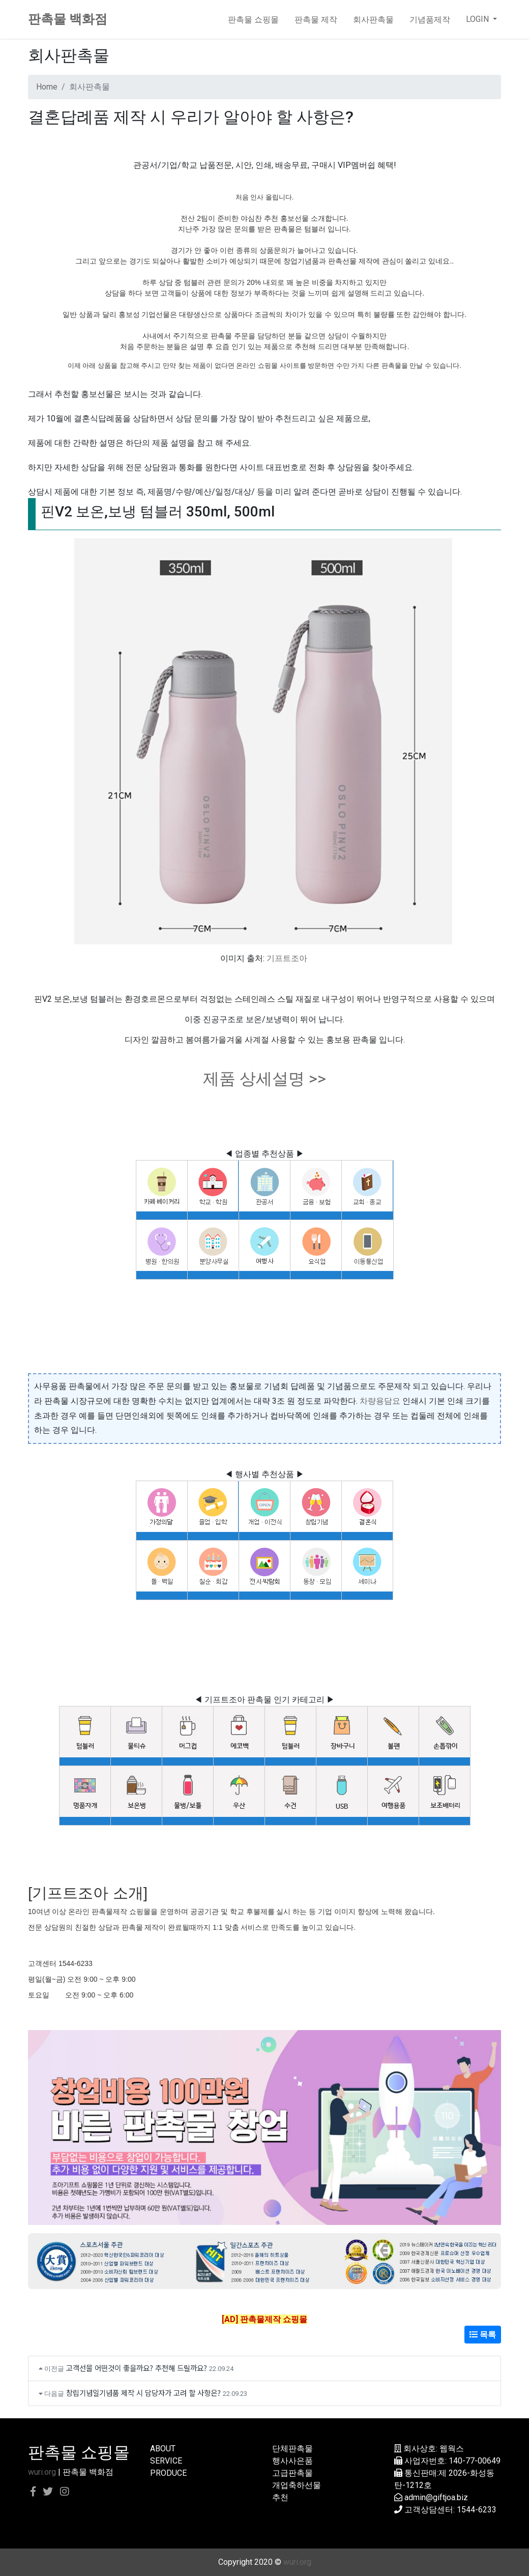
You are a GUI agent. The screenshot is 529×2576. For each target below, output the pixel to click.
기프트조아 (287, 958)
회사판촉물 (373, 19)
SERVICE (166, 2461)
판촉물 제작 (316, 19)
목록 (482, 2334)
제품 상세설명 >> (264, 1078)
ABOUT (162, 2448)
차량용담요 (380, 1401)
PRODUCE (168, 2473)
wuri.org (42, 2472)
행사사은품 (292, 2461)
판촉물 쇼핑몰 (253, 19)
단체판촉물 (292, 2448)
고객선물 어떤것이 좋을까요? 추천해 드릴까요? (136, 2367)
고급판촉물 (292, 2473)
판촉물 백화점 (67, 19)
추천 (280, 2497)
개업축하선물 (296, 2485)
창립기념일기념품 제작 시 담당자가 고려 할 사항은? (143, 2392)
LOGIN (478, 19)
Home (46, 87)
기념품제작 (429, 19)
